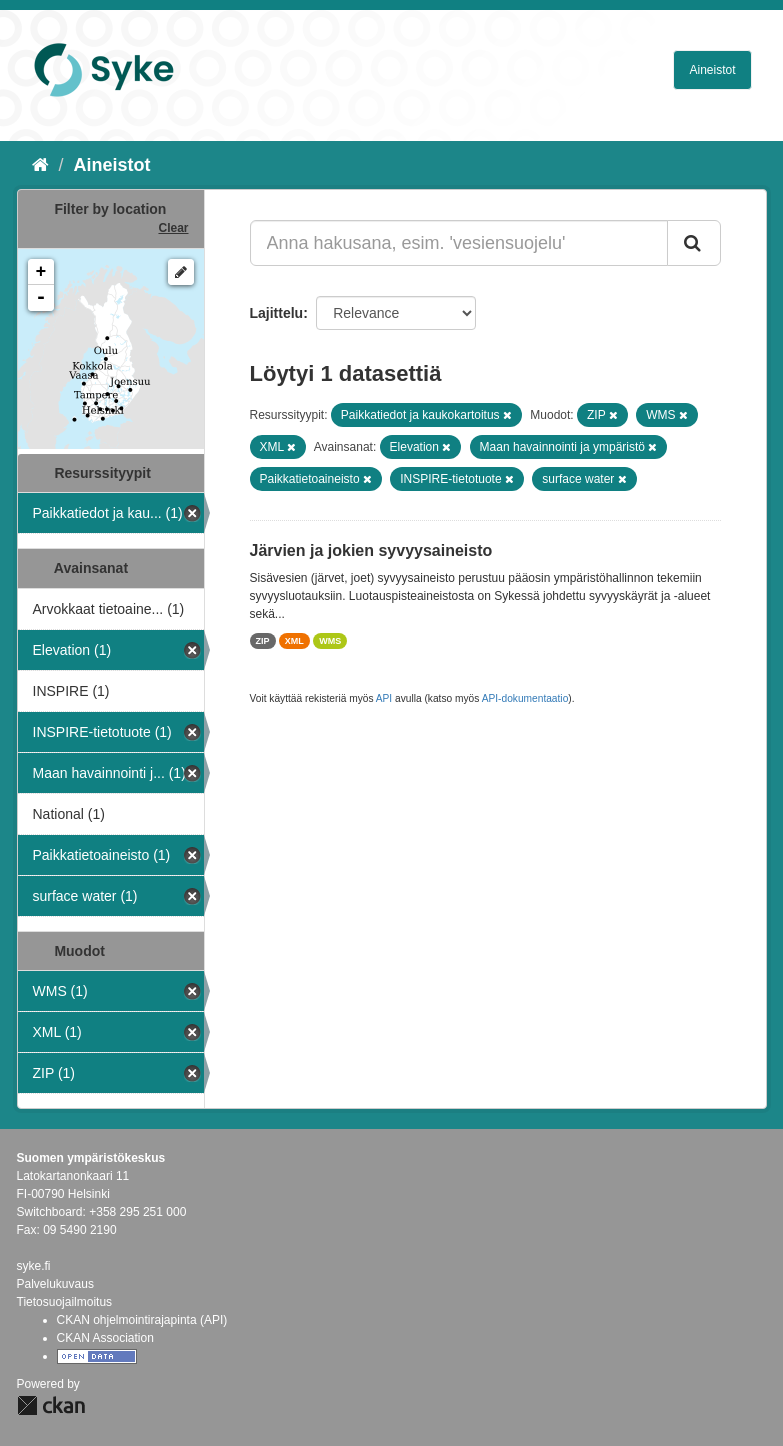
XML (294, 641)
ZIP (263, 641)
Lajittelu (277, 313)
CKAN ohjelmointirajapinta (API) (142, 1320)
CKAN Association (105, 1338)
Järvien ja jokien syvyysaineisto (371, 550)
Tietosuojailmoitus (65, 1302)
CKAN (51, 1405)
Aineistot (712, 70)
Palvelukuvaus (55, 1284)
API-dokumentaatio (525, 698)
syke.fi (34, 1266)
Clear (173, 228)
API (384, 698)
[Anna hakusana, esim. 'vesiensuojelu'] (459, 243)
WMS (330, 641)
